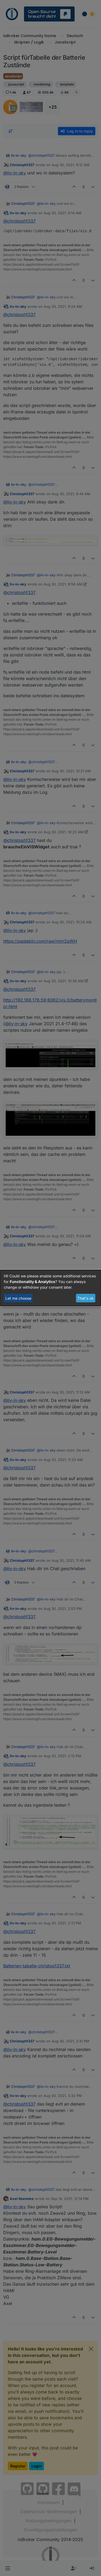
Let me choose (18, 1298)
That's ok (85, 1298)
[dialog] (50, 1288)
